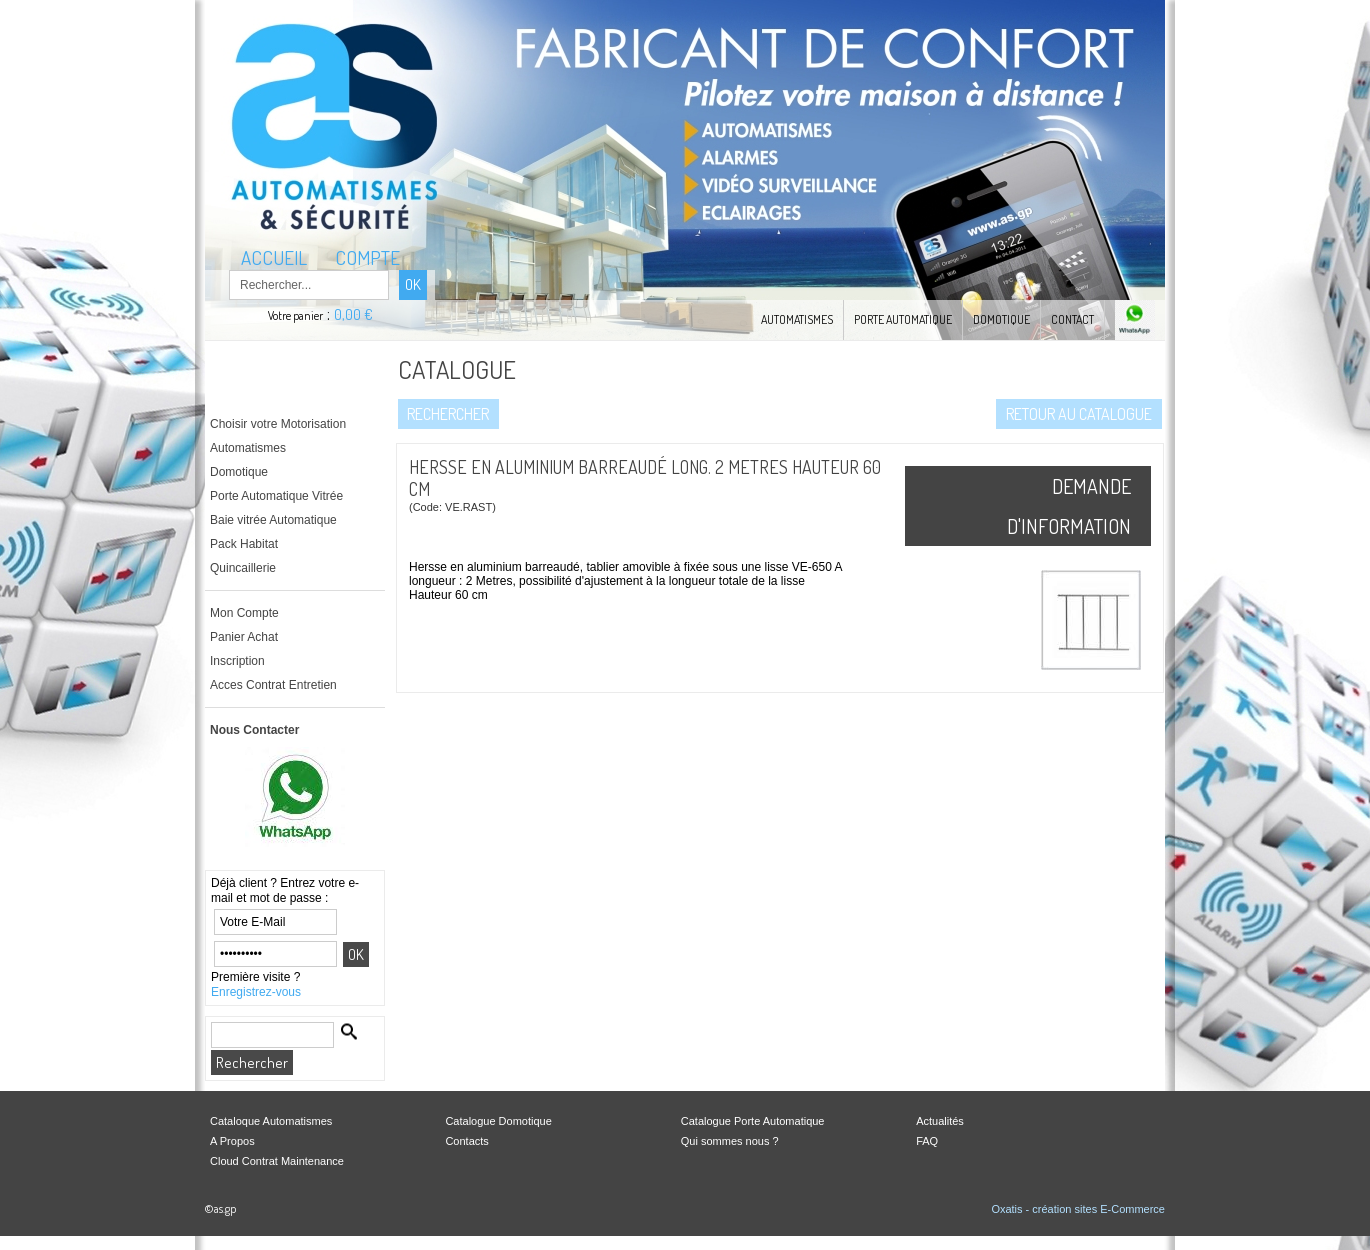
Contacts (466, 1141)
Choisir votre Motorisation (278, 424)
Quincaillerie (243, 568)
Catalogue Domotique (498, 1121)
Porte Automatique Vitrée (276, 496)
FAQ (927, 1141)
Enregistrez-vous (256, 992)
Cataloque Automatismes (271, 1121)
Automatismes (797, 319)
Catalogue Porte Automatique (753, 1121)
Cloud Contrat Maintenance (277, 1161)
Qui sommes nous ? (730, 1141)
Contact (1072, 319)
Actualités (940, 1121)
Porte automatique (903, 319)
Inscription (237, 661)
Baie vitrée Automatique (273, 520)
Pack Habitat (244, 544)
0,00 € (353, 314)
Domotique (1001, 319)
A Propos (232, 1141)
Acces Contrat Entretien (273, 685)
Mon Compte (244, 613)
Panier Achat (244, 637)
